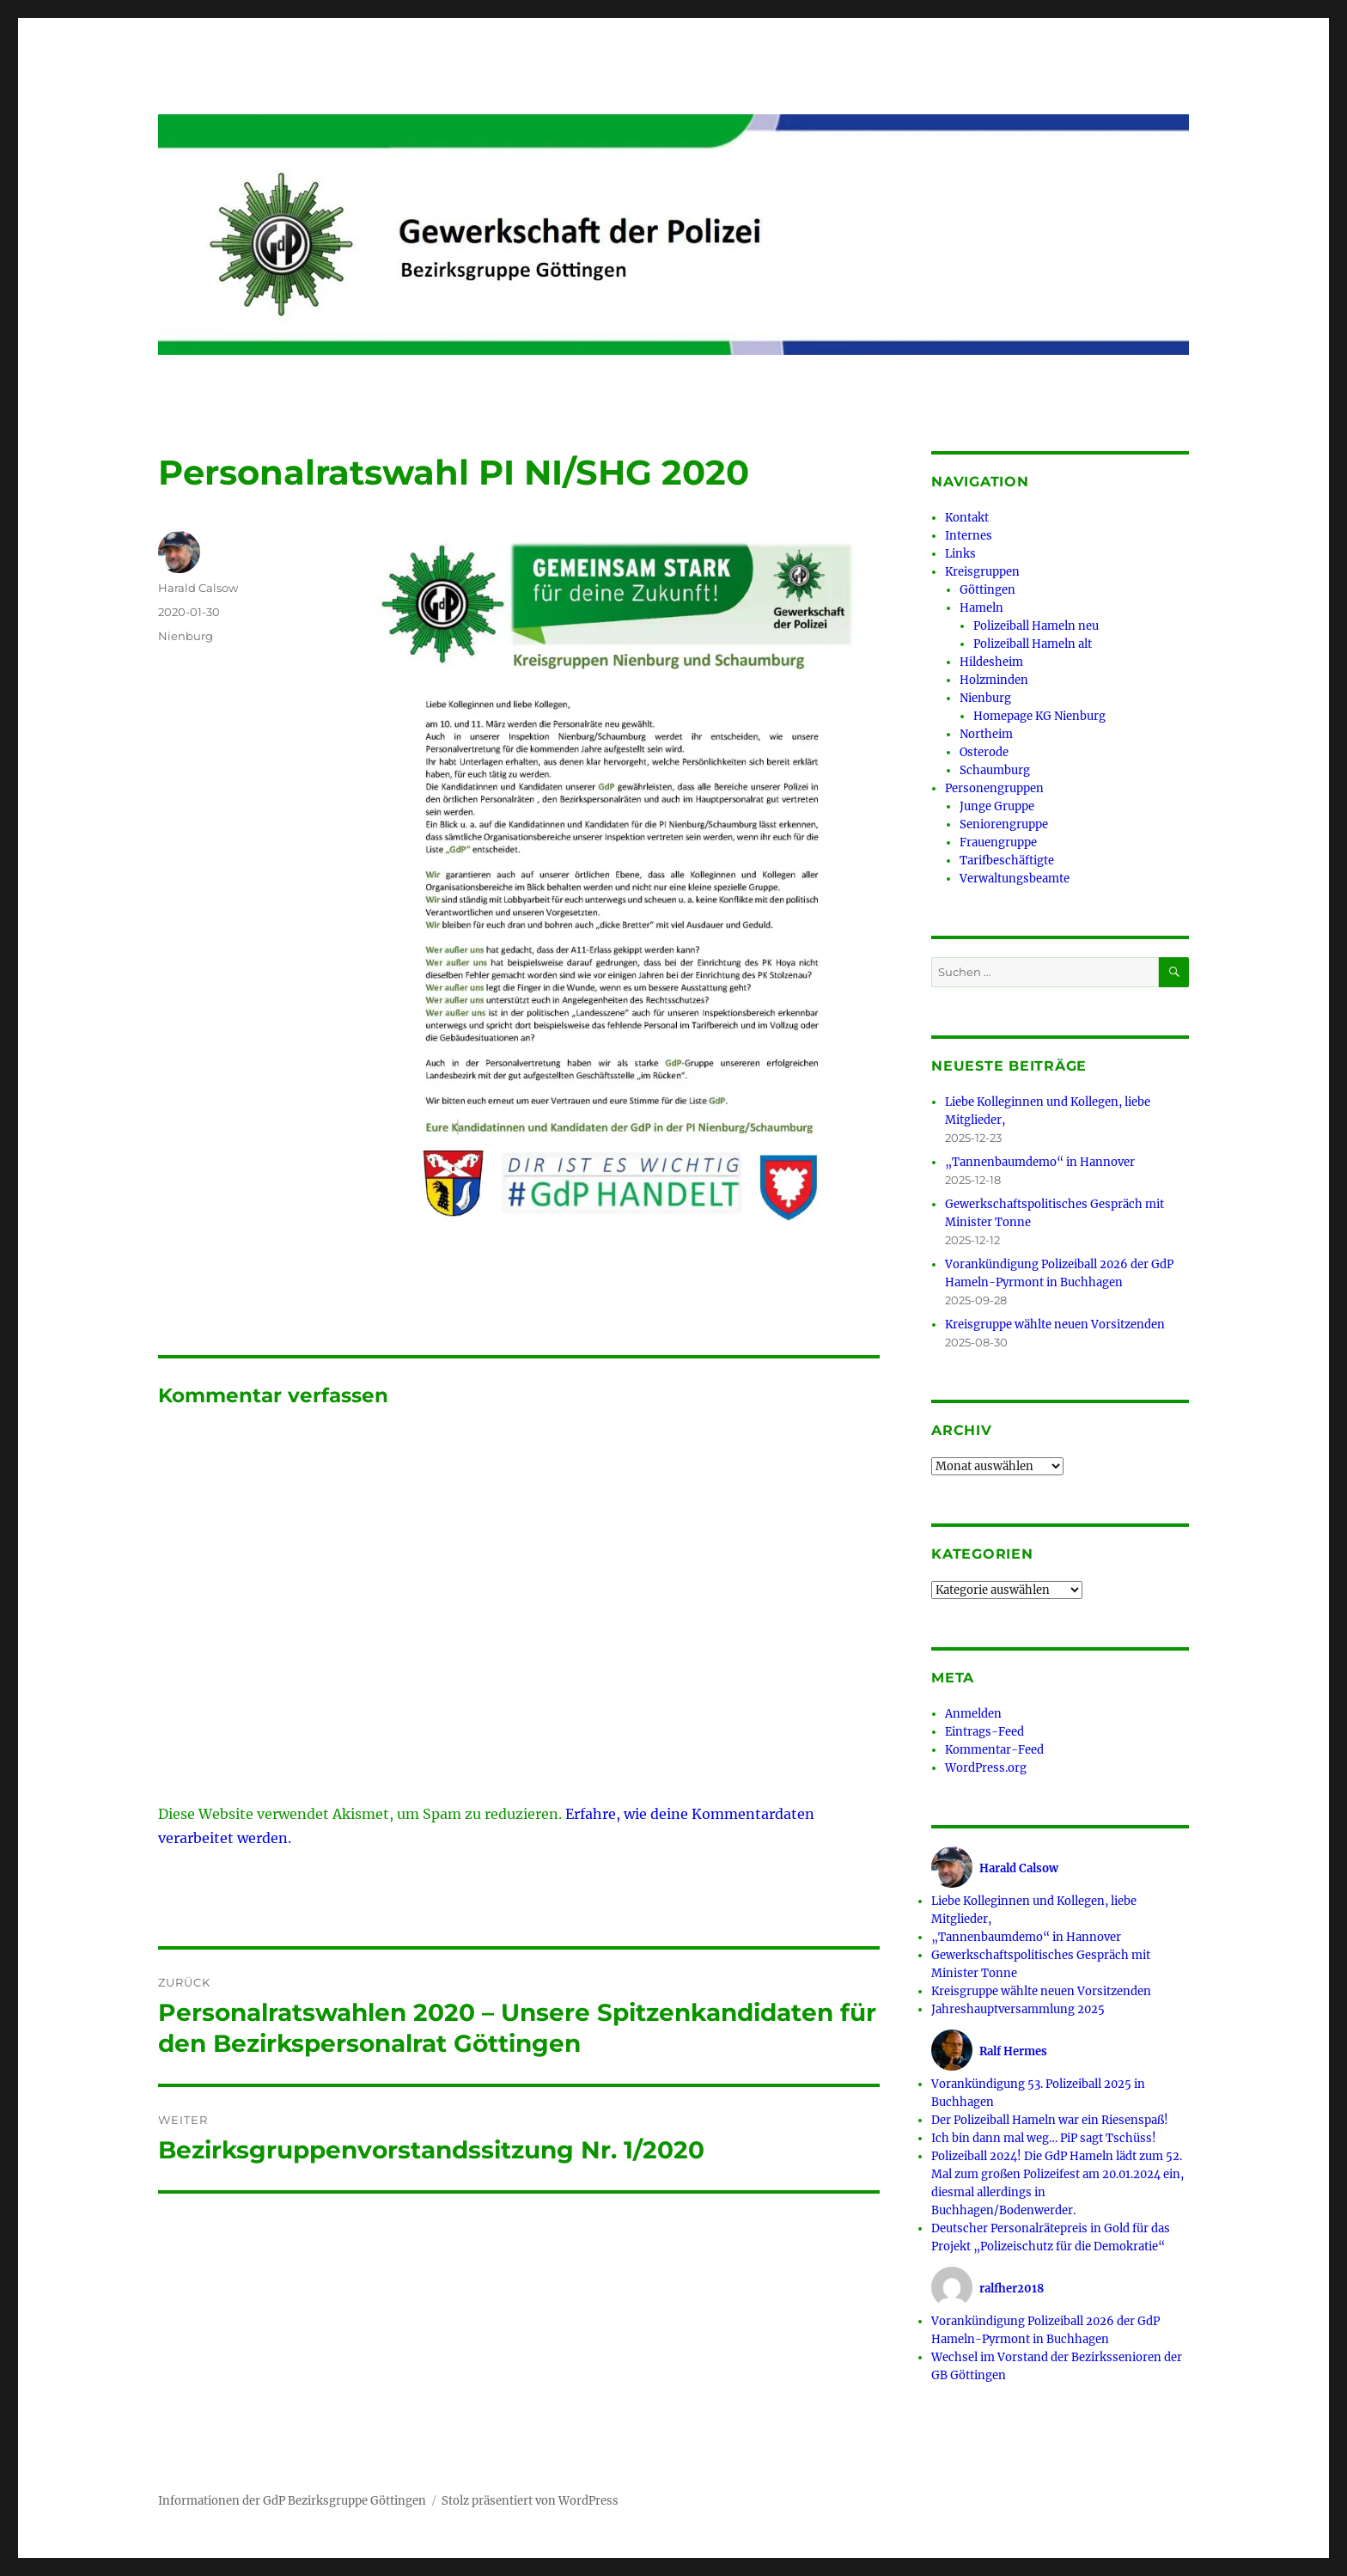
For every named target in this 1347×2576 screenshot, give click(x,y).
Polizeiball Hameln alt (1032, 644)
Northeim (986, 734)
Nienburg (185, 636)
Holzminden (994, 680)
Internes (968, 535)
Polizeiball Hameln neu (1036, 626)
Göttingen (987, 590)
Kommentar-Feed (994, 1750)
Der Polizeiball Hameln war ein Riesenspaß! (1049, 2120)
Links (960, 553)
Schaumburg (995, 770)
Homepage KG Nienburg (1039, 716)
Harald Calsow (198, 588)
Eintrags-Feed (984, 1731)
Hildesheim (991, 662)
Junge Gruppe (997, 806)
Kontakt (967, 517)
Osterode (984, 752)
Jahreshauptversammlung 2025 (1018, 2009)
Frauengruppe (998, 842)
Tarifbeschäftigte (1007, 860)
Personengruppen (994, 788)
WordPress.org (986, 1768)
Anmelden (973, 1713)
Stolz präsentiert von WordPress (530, 2501)
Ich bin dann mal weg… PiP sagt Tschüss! (1043, 2138)
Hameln (981, 608)
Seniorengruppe (1004, 824)
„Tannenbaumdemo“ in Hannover (1040, 1162)
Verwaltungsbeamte (1015, 878)
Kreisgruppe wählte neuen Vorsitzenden (1055, 1324)
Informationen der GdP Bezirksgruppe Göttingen (292, 2501)
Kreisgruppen (982, 572)
